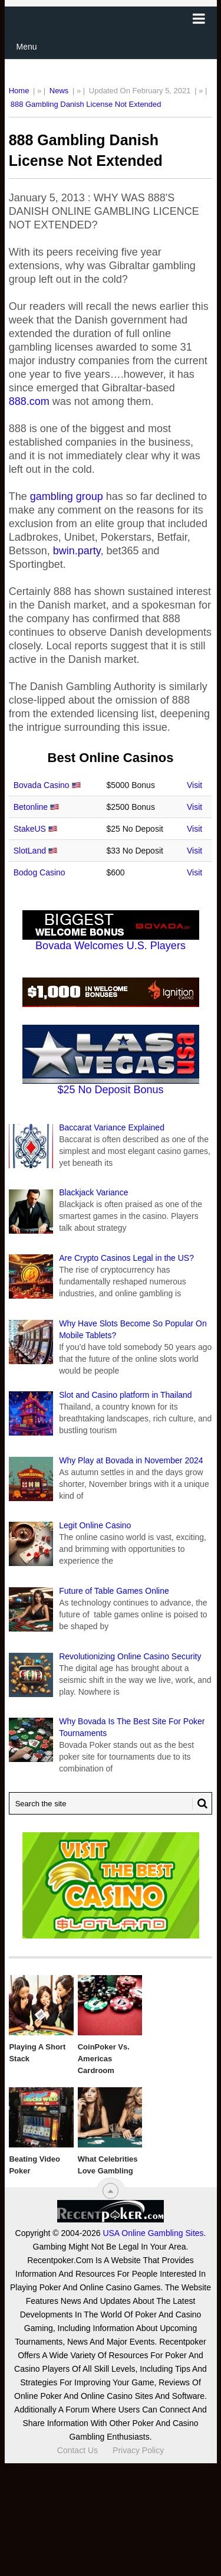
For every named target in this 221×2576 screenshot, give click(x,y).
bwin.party (75, 551)
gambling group (66, 496)
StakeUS (30, 828)
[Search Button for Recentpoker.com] (199, 1803)
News (59, 90)
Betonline (31, 807)
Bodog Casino (39, 872)
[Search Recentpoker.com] (111, 1803)
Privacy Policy (138, 2450)
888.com (29, 401)
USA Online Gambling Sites (153, 2233)
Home (19, 90)
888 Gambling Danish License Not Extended (86, 104)
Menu (27, 46)
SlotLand (30, 850)
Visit (194, 785)
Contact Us (77, 2450)
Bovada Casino (42, 785)
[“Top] (110, 2191)
